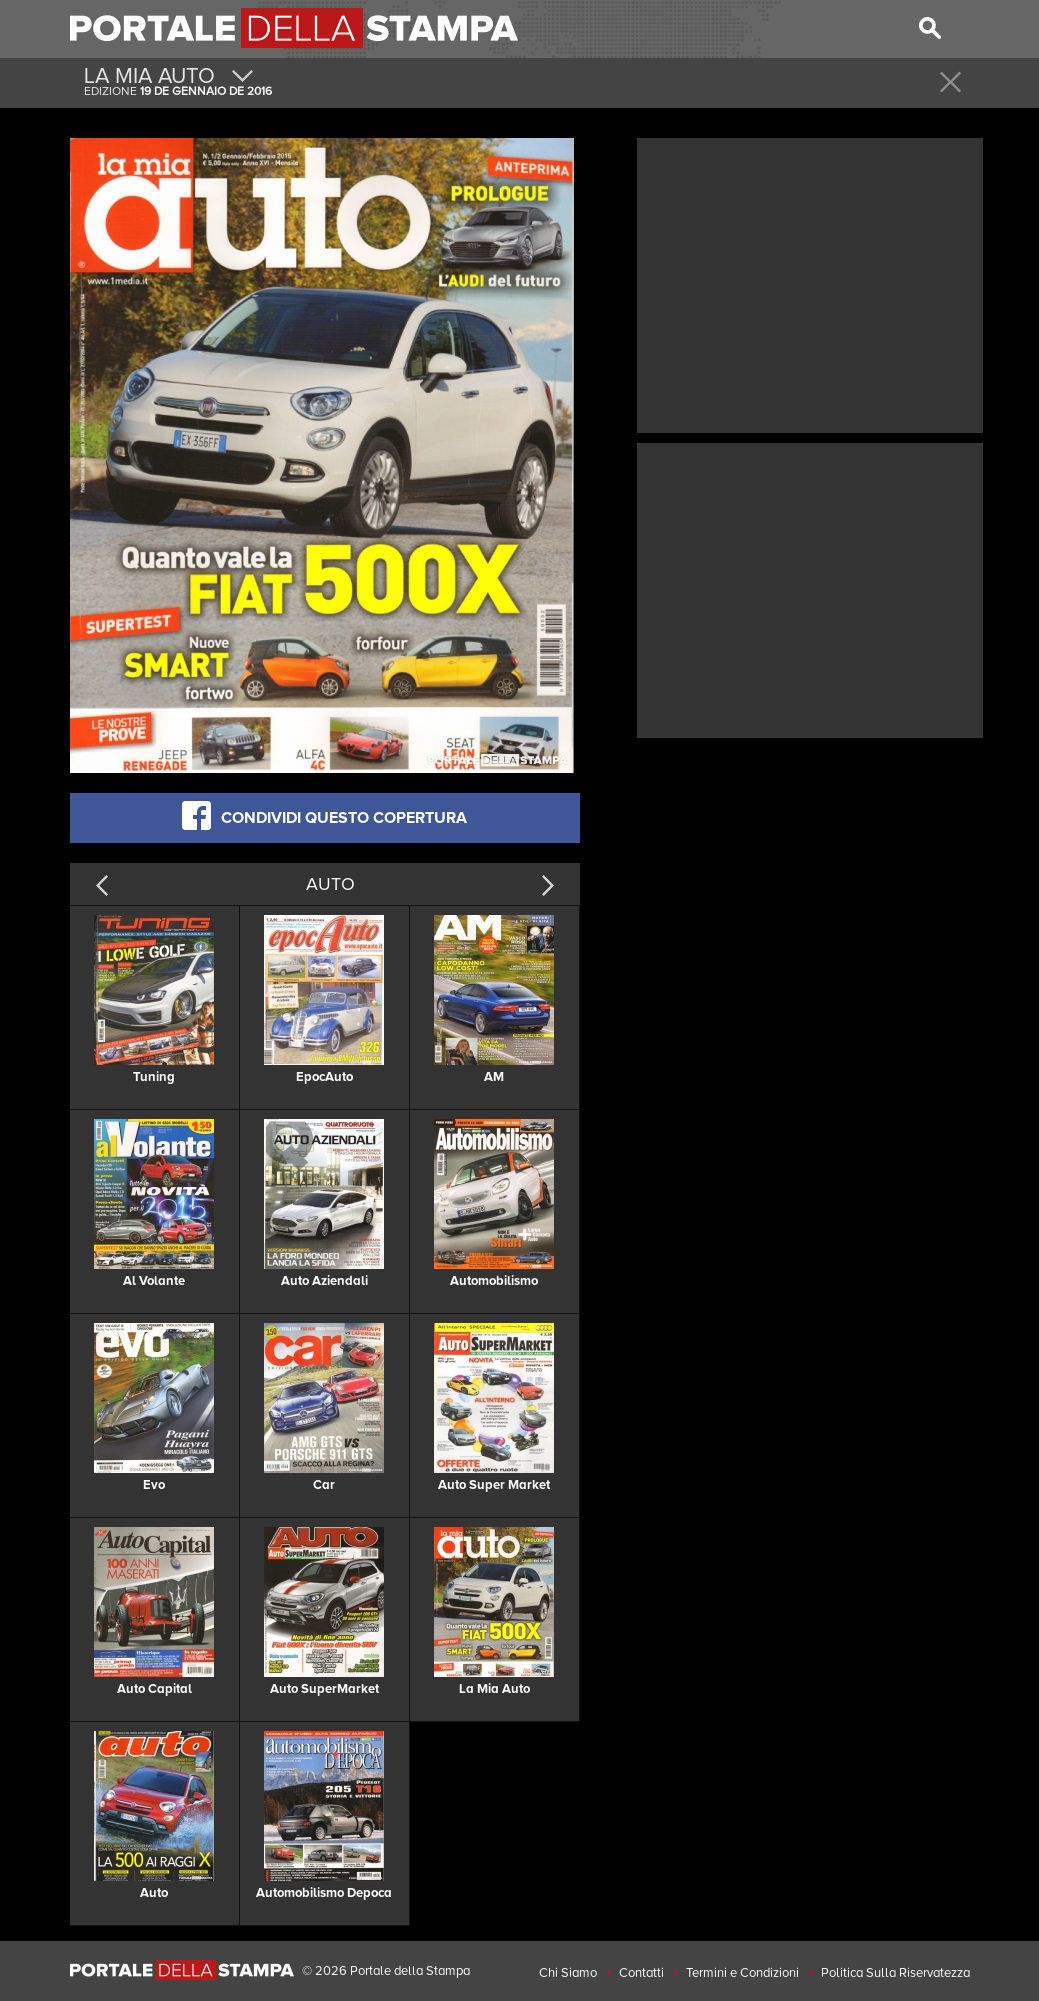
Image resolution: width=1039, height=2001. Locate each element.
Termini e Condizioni (742, 1973)
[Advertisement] (810, 283)
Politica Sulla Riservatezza (895, 1973)
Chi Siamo (568, 1973)
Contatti (641, 1973)
